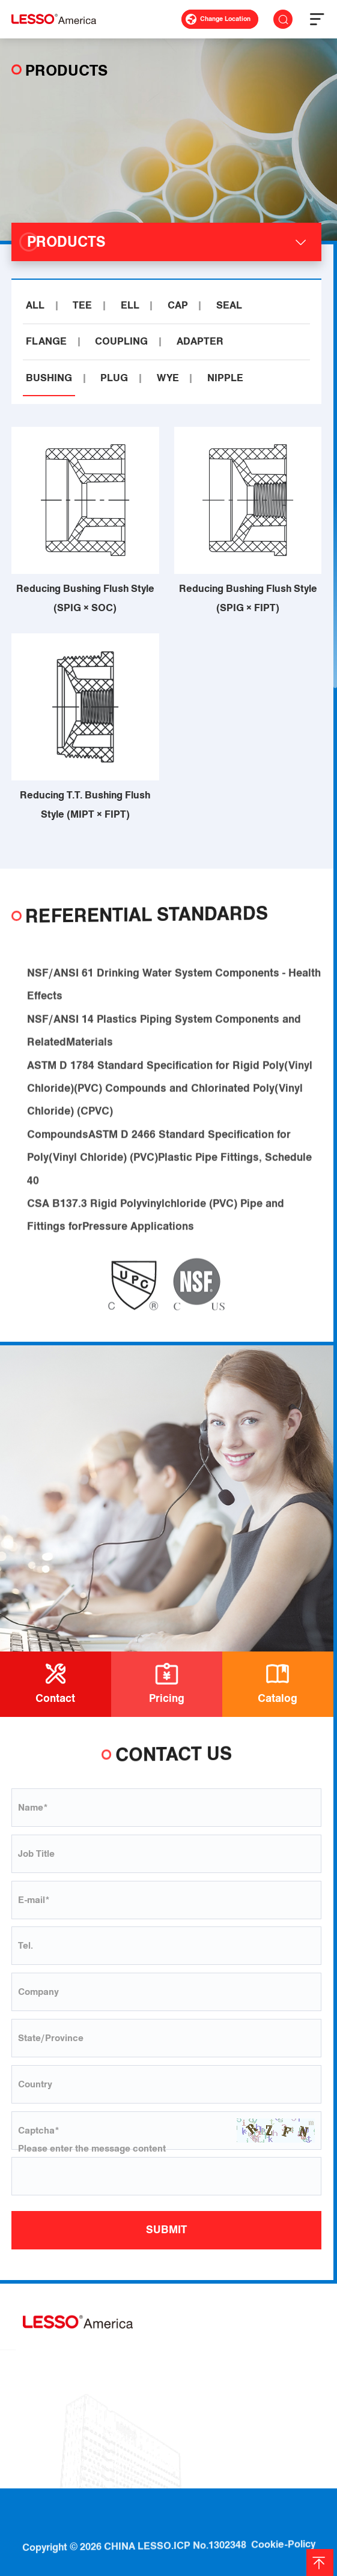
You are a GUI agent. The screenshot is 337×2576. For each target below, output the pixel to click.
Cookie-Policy (283, 2521)
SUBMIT (166, 2230)
